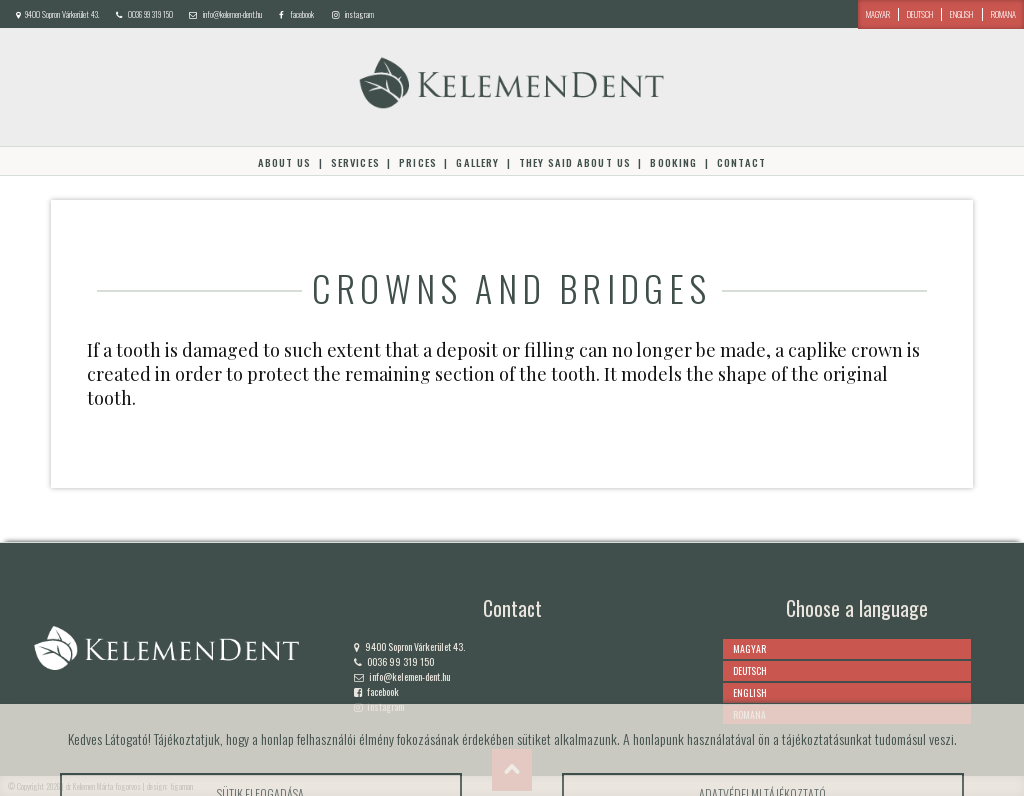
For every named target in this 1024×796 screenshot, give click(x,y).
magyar (878, 14)
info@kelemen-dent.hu (232, 14)
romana (1003, 14)
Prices (417, 162)
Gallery (477, 162)
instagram (359, 14)
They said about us (575, 162)
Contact (741, 162)
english (961, 14)
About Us (285, 162)
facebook (302, 14)
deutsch (920, 14)
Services (355, 162)
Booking (673, 162)
